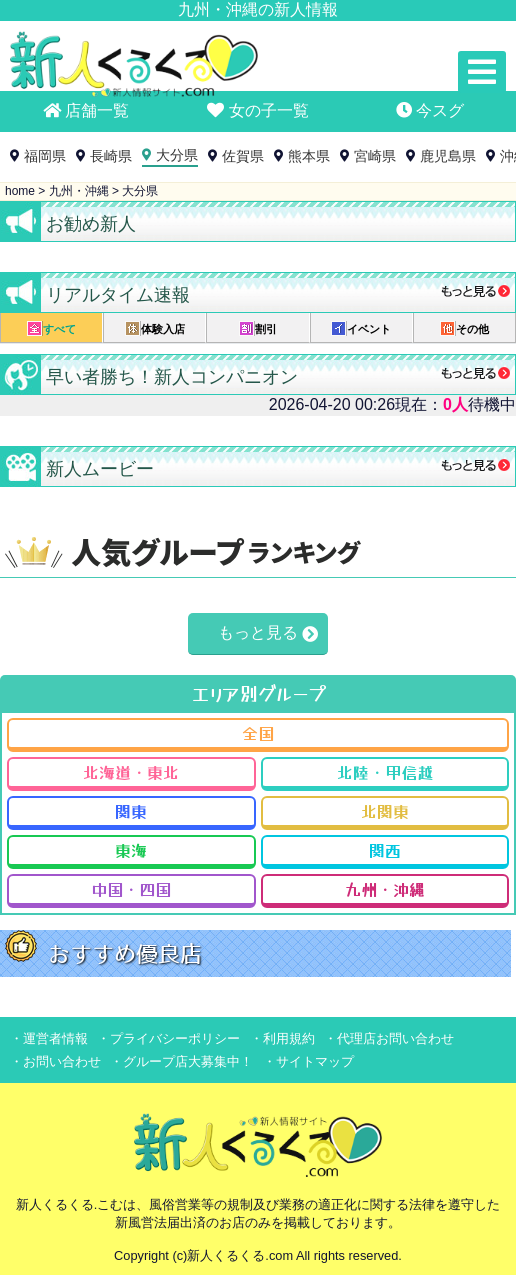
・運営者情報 (49, 1038)
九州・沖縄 (385, 889)
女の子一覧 (258, 110)
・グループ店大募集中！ (181, 1061)
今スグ (430, 110)
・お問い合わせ (55, 1061)
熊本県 (309, 156)
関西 (385, 850)
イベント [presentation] (361, 328)
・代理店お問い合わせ (389, 1038)
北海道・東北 (131, 772)
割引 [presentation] (258, 328)
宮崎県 (375, 156)
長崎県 (111, 156)
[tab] (51, 328)
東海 (131, 850)
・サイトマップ (308, 1061)
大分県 (177, 155)
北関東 (385, 811)
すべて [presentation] (51, 328)
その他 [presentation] (464, 328)
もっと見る (258, 632)
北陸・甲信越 (385, 772)
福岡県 (45, 156)
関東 (131, 811)
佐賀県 (243, 156)
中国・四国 (131, 889)
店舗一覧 (86, 110)
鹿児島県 (448, 156)
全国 (258, 733)
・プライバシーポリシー (168, 1038)
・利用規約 (282, 1038)
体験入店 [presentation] (155, 328)
